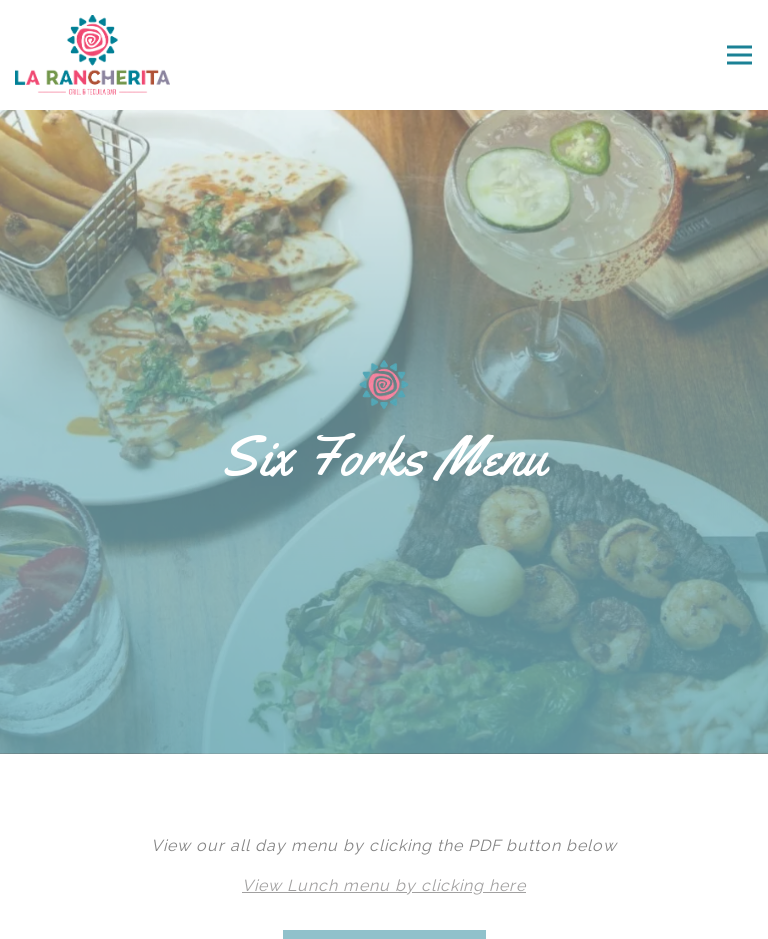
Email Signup (384, 909)
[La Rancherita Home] (117, 55)
